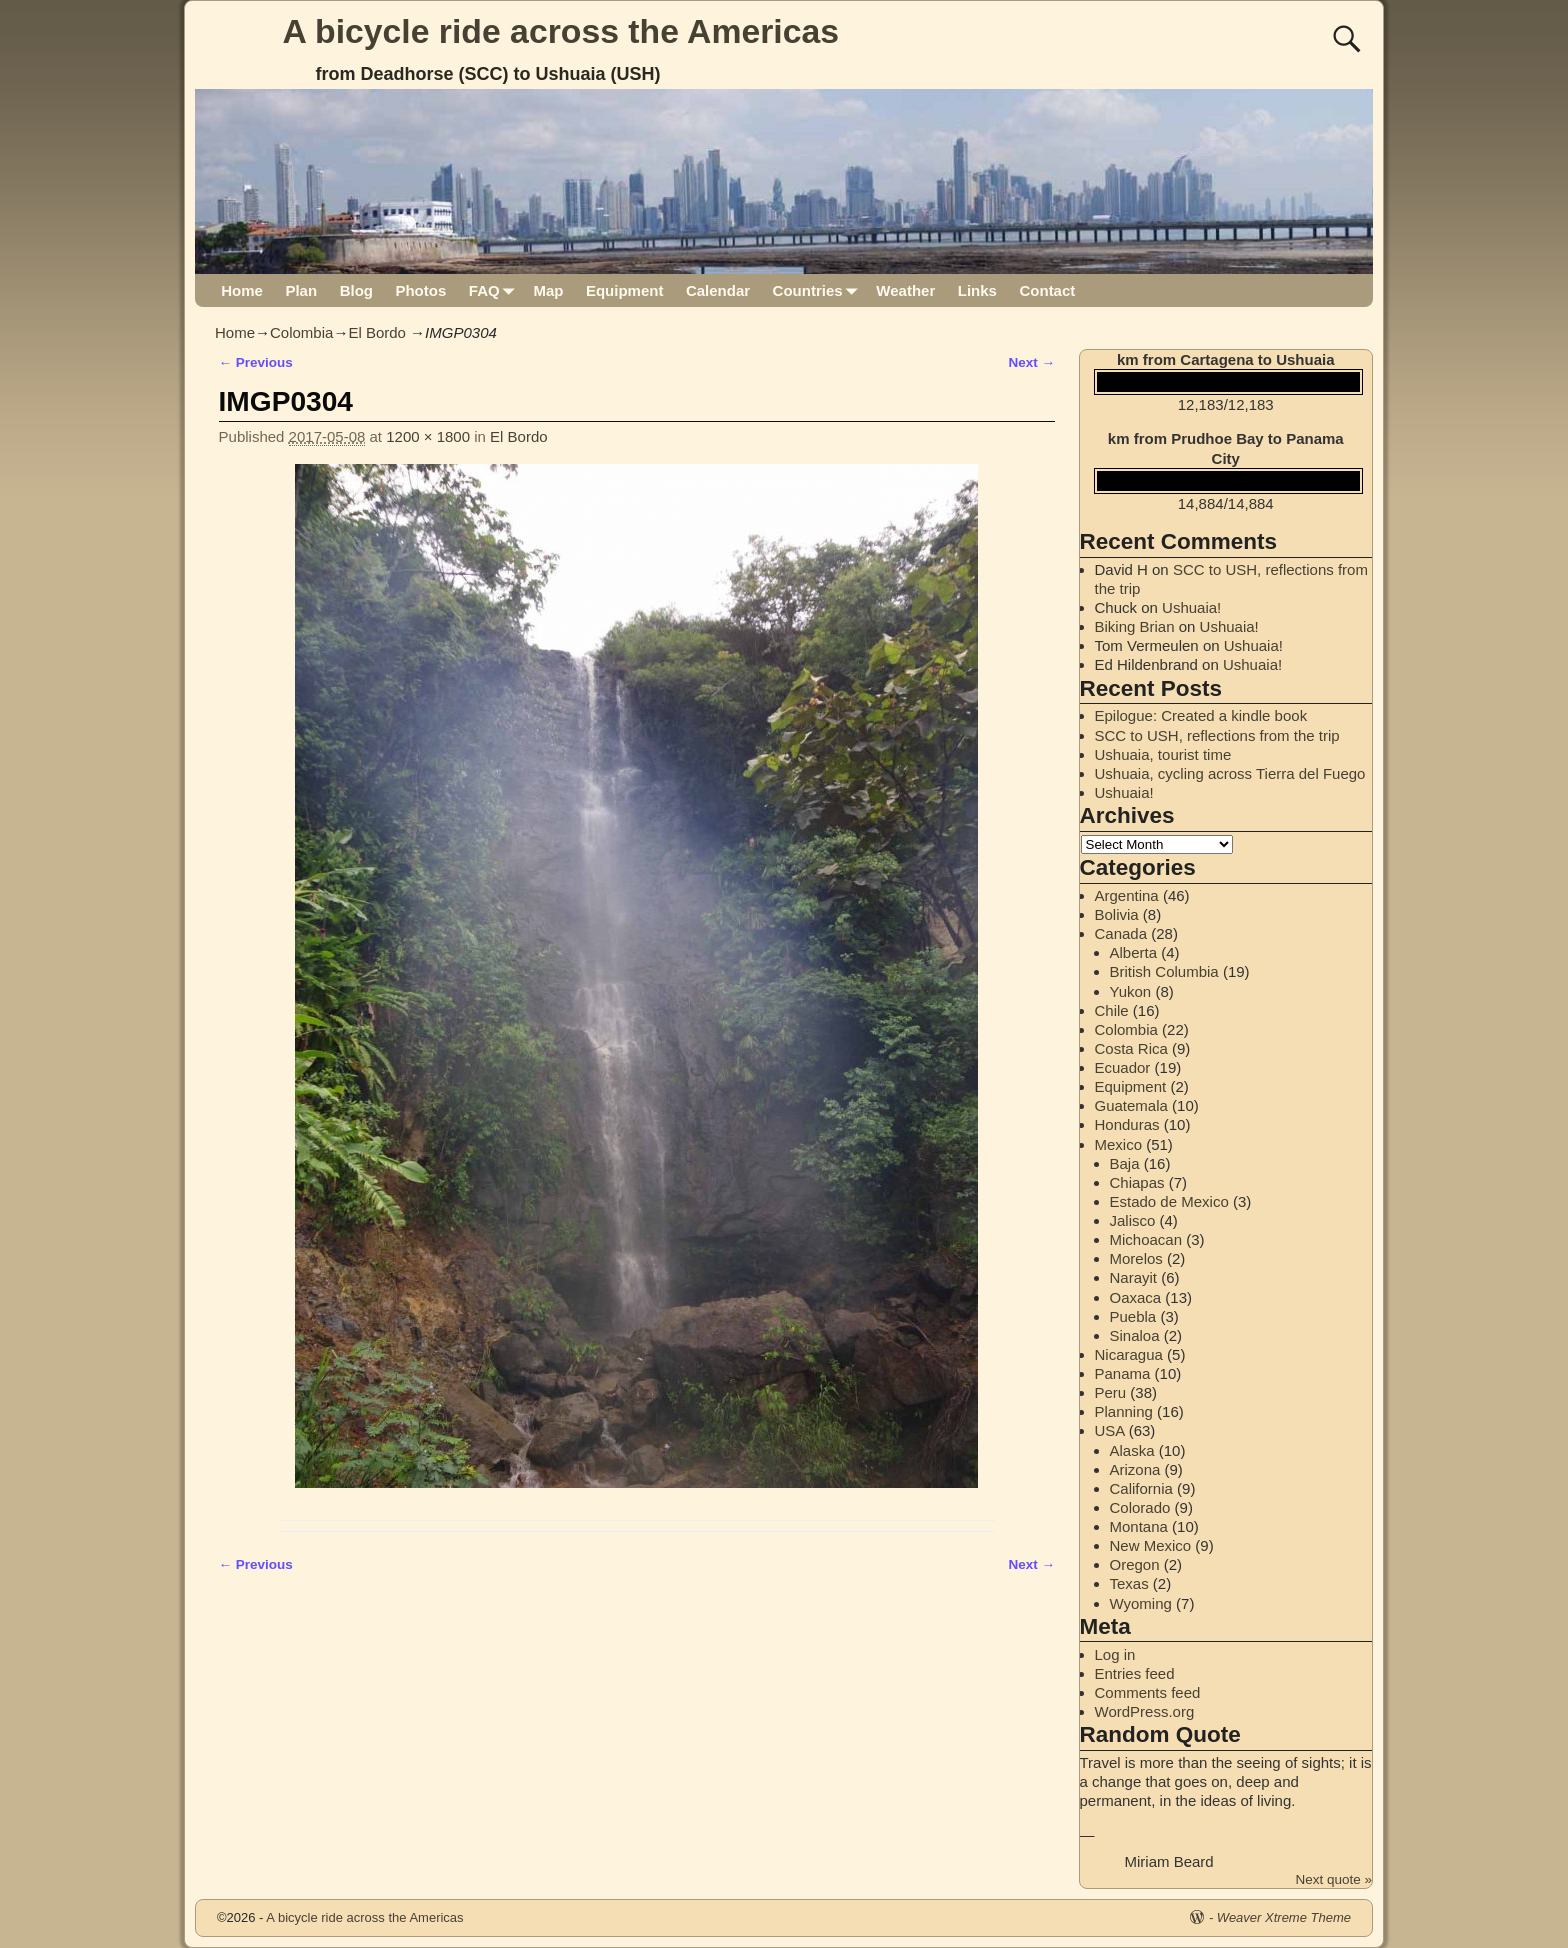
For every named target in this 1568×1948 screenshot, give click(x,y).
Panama (1123, 1373)
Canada (1121, 933)
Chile (1112, 1010)
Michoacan (1146, 1239)
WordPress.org (1145, 1711)
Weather (905, 290)
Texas (1129, 1583)
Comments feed (1148, 1692)
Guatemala (1131, 1105)
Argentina (1127, 895)
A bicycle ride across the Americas (561, 31)
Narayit (1134, 1277)
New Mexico (1151, 1545)
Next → (1031, 362)
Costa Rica (1131, 1048)
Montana (1139, 1526)
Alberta (1134, 952)
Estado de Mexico (1169, 1201)
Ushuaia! (1191, 607)
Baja (1125, 1163)
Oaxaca (1136, 1297)
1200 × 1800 (428, 436)
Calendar (718, 290)
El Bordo (377, 332)
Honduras (1127, 1124)
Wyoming (1141, 1603)
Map (548, 290)
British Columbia (1164, 971)
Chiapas (1137, 1182)
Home (242, 290)
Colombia (301, 332)
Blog (356, 290)
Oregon (1135, 1564)
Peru (1111, 1392)
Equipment (625, 290)
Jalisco (1133, 1220)
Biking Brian (1135, 626)
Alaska (1132, 1450)
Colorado (1140, 1507)
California (1141, 1488)
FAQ (495, 290)
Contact (1047, 290)
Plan (301, 290)
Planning (1124, 1411)
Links (977, 290)
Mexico (1119, 1144)
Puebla (1133, 1316)
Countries (819, 290)
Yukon (1131, 991)
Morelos (1136, 1258)
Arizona (1135, 1469)
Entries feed (1135, 1673)
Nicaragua (1129, 1354)
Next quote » (1333, 1879)
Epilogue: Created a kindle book (1201, 715)
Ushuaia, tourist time (1163, 754)
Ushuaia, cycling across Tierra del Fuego (1230, 773)
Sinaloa (1135, 1335)
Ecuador (1123, 1067)
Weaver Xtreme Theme (1284, 1917)
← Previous (256, 362)
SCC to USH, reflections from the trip (1217, 735)
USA (1110, 1430)
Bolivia (1117, 914)
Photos (420, 290)
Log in (1115, 1654)
